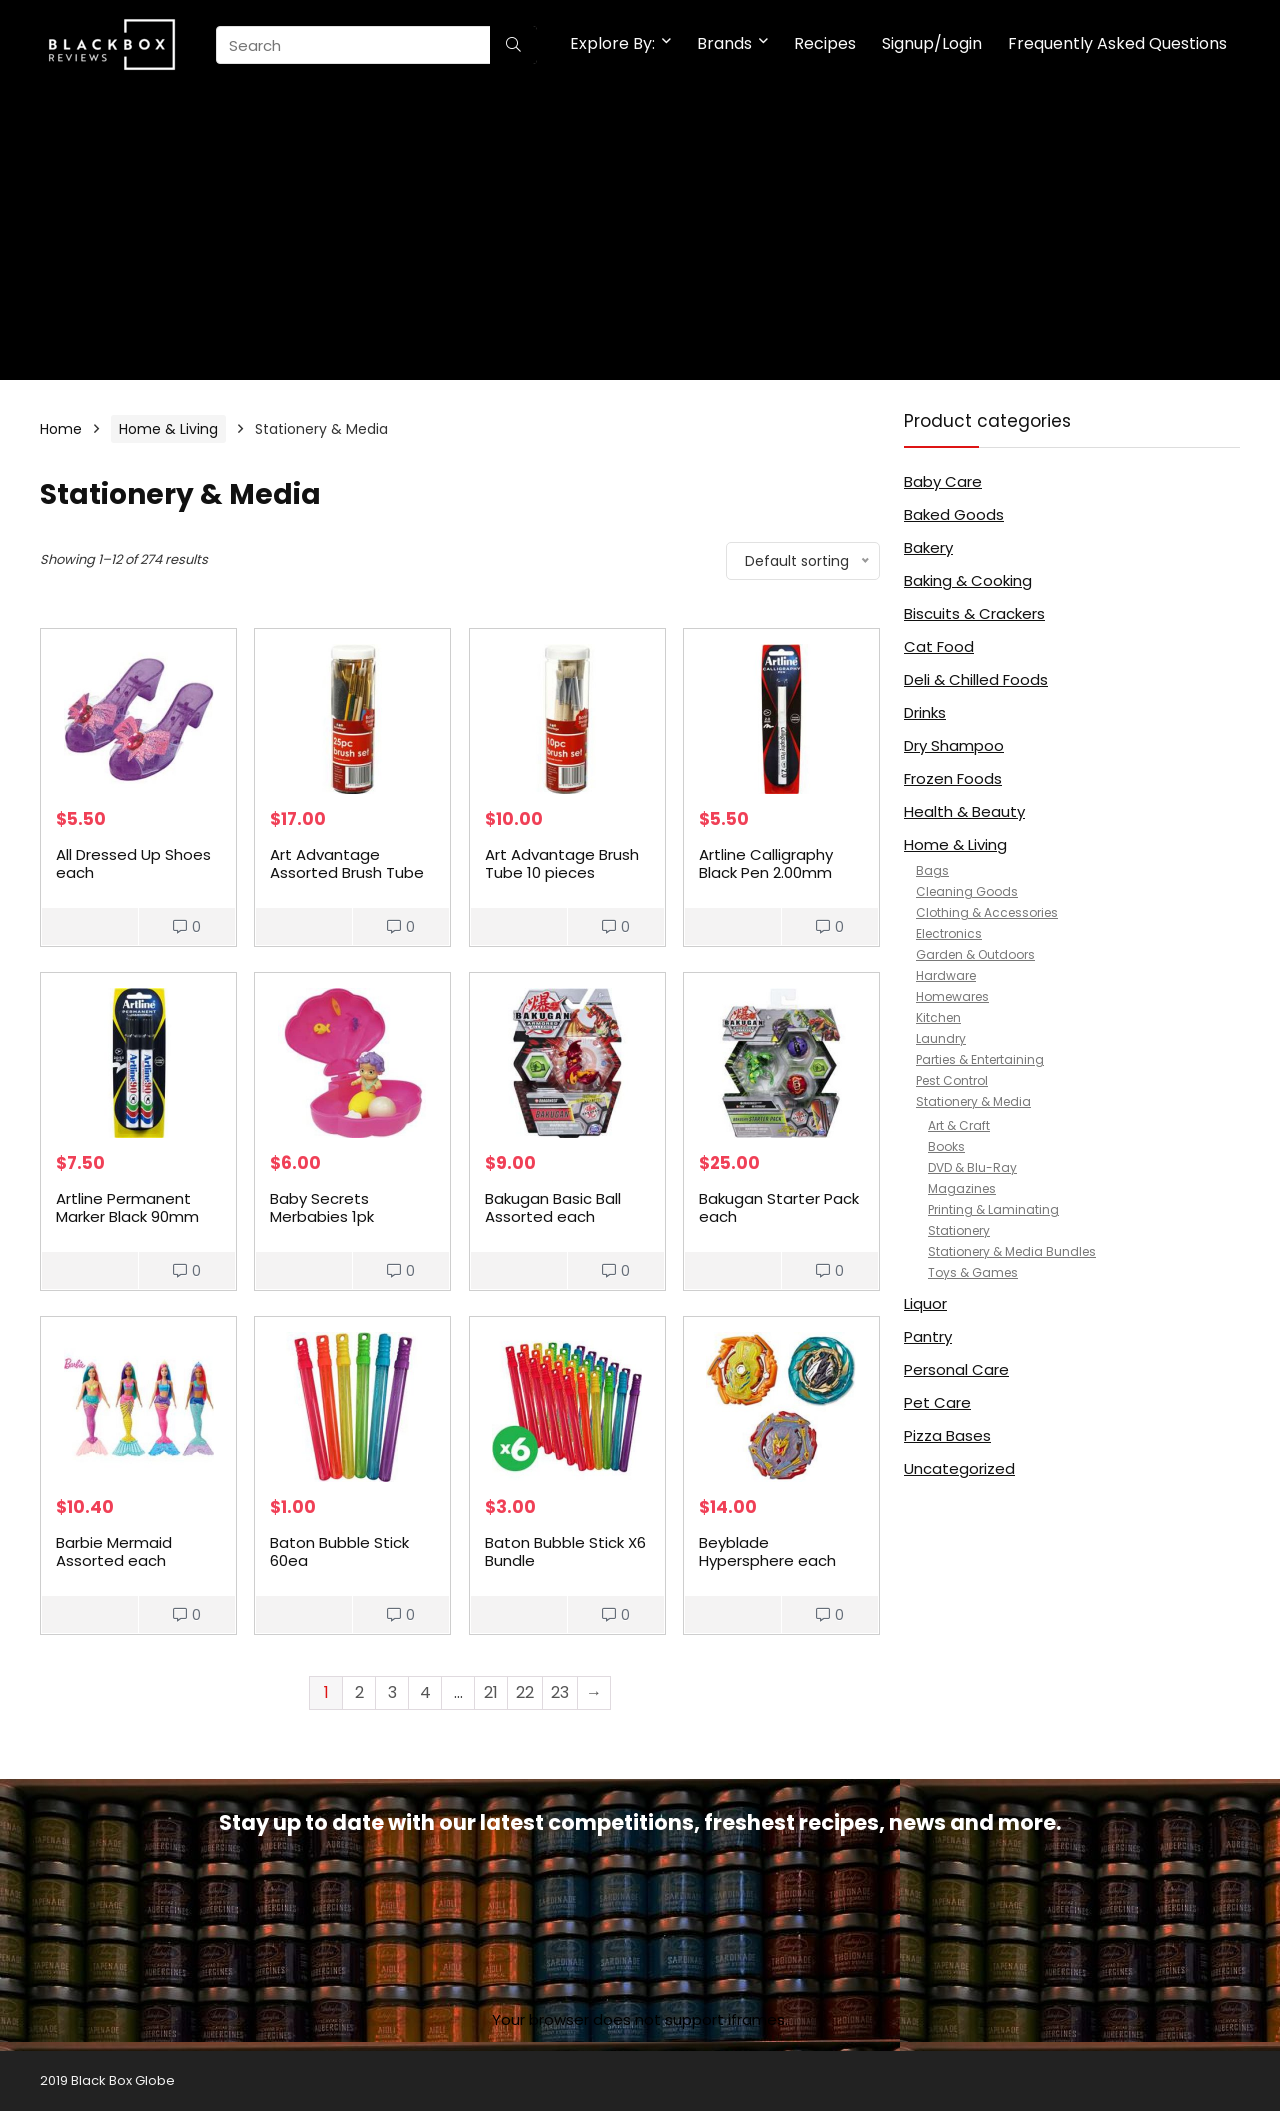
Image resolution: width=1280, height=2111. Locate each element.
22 (525, 1692)
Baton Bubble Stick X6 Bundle (565, 1551)
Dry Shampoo (954, 745)
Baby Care (943, 481)
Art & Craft (959, 1125)
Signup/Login (932, 43)
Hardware (946, 975)
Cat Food (939, 646)
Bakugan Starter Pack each (779, 1207)
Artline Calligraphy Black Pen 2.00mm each (766, 872)
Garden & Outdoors (975, 954)
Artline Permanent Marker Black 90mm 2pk (127, 1216)
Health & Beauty (964, 811)
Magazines (962, 1188)
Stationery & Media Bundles (1012, 1251)
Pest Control (952, 1080)
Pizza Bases (947, 1435)
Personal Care (956, 1369)
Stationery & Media (973, 1101)
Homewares (952, 996)
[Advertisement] (640, 240)
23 (560, 1692)
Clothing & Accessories (987, 912)
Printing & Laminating (993, 1209)
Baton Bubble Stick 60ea (339, 1551)
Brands (724, 43)
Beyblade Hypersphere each (767, 1551)
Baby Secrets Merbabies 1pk (322, 1207)
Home (61, 429)
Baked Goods (954, 514)
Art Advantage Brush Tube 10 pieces (562, 863)
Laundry (941, 1038)
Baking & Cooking (968, 580)
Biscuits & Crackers (974, 613)
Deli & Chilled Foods (976, 679)
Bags (932, 870)
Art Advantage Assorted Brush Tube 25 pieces (347, 872)
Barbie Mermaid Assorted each (114, 1551)
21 (491, 1692)
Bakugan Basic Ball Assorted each (553, 1207)
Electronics (949, 933)
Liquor (925, 1303)
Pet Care (937, 1402)
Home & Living (168, 429)
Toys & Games (973, 1272)
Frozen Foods (953, 778)
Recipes (825, 43)
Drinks (925, 712)
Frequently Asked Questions (1117, 43)
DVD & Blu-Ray (972, 1167)
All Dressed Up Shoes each (133, 863)
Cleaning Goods (967, 891)
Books (946, 1146)
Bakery (928, 547)
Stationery (959, 1230)
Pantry (928, 1336)
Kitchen (938, 1017)
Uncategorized (959, 1468)
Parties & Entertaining (980, 1059)
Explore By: (612, 43)
